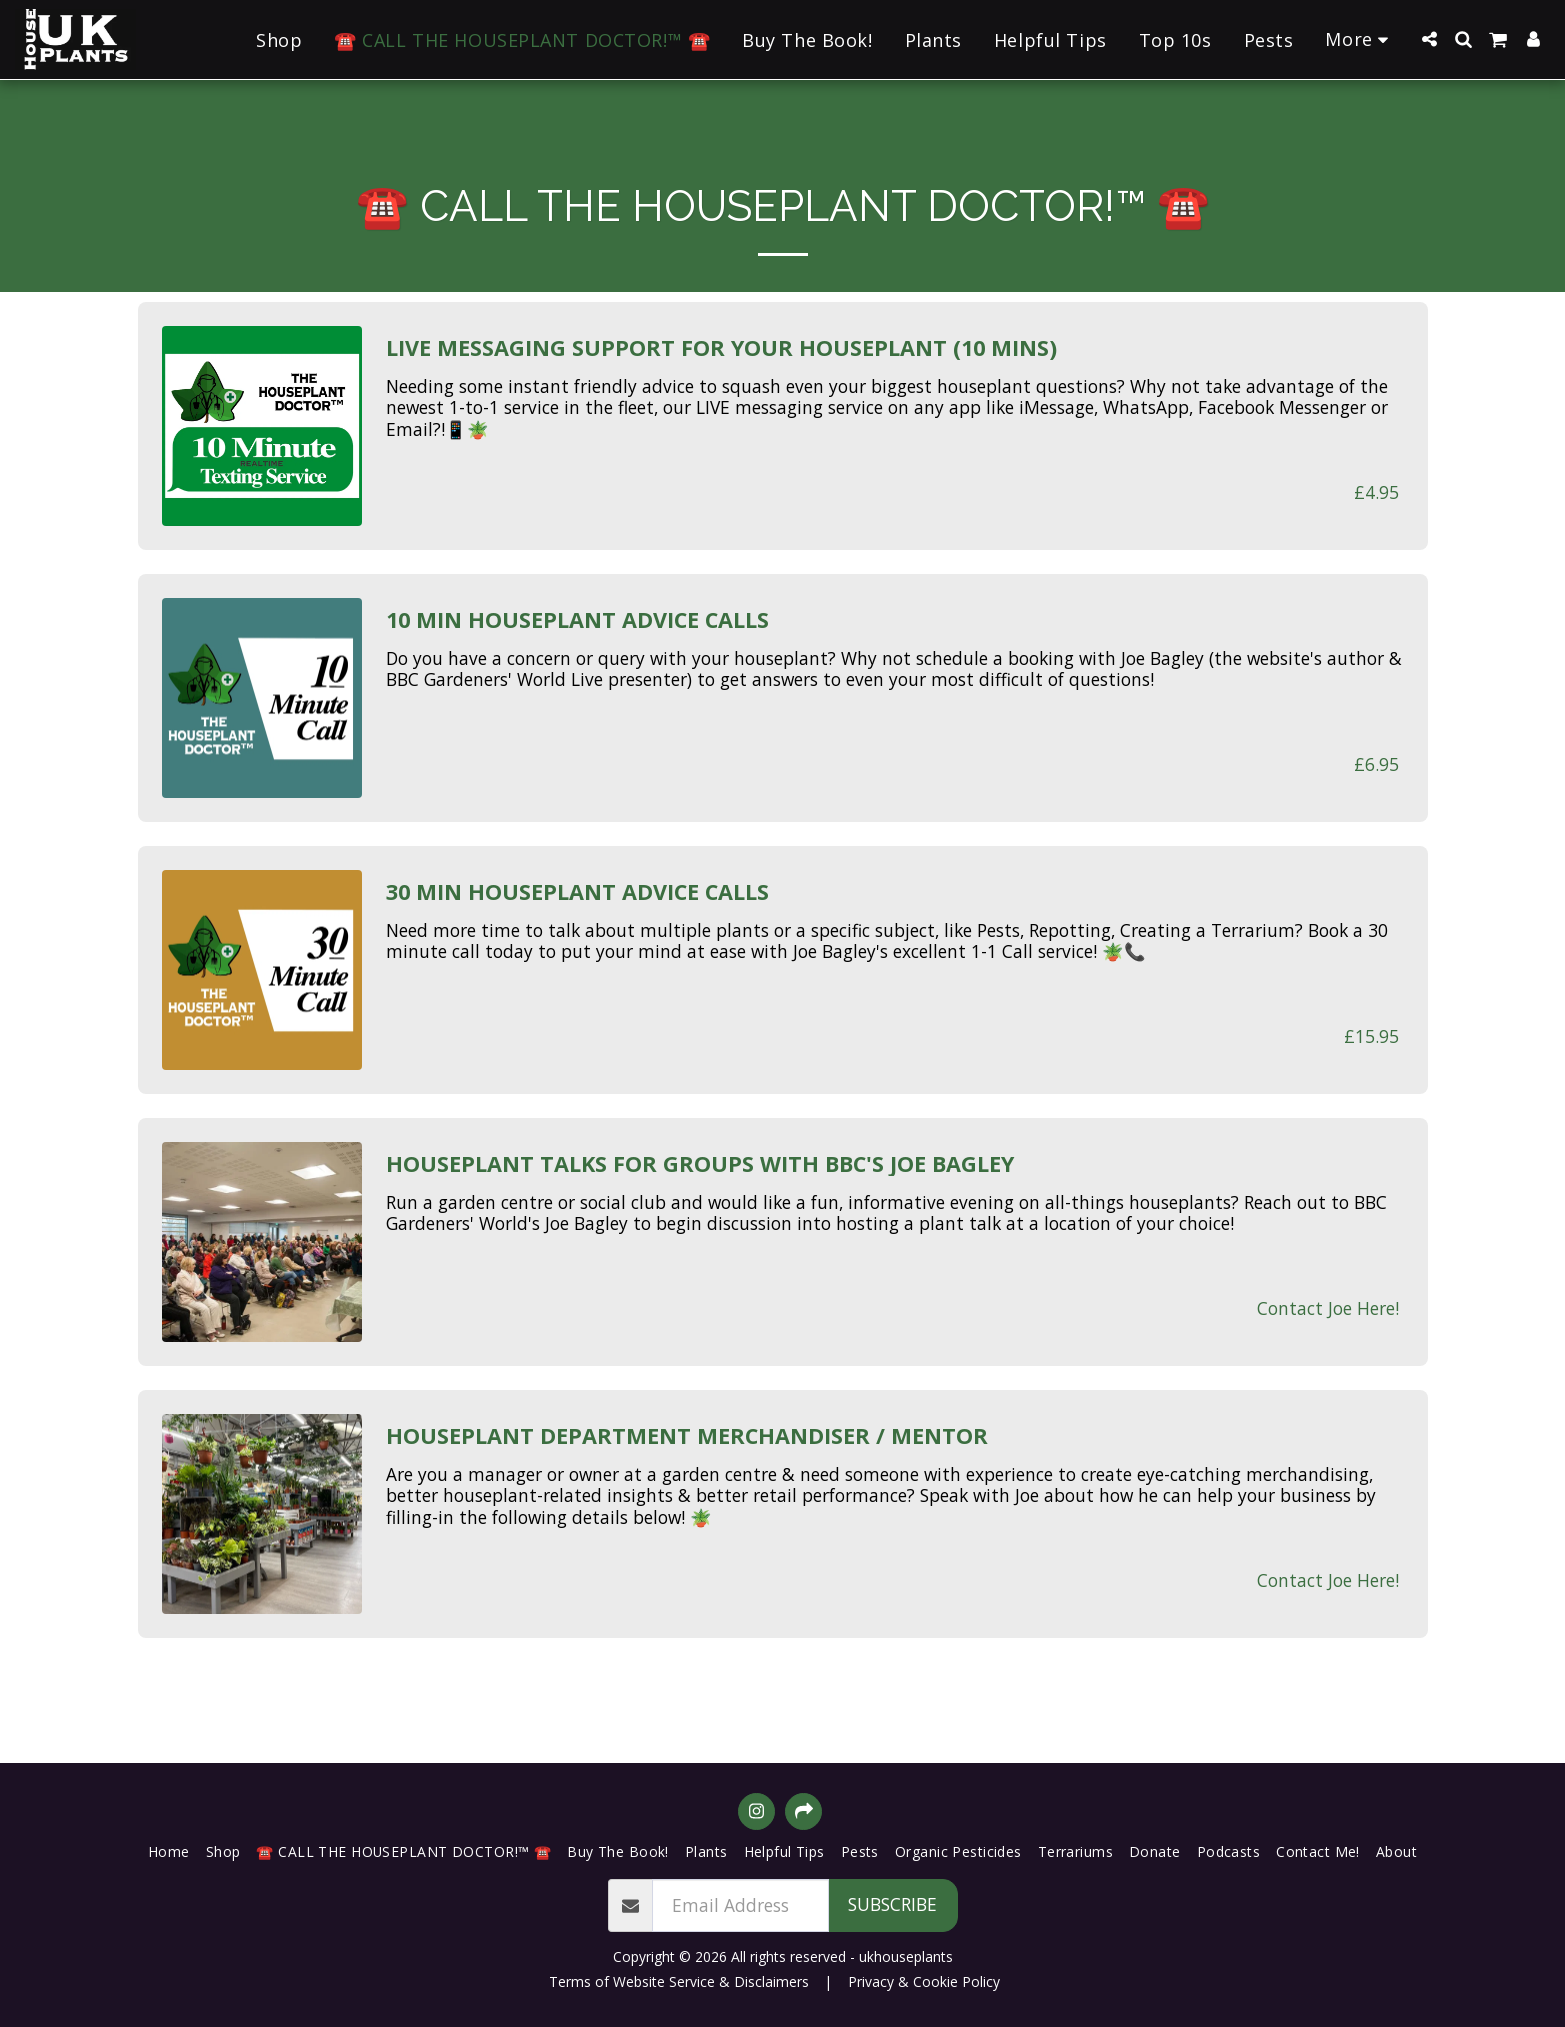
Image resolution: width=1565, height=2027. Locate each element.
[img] (262, 426)
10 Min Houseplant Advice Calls (577, 620)
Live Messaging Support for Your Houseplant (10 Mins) (721, 348)
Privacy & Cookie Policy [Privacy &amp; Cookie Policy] (924, 1981)
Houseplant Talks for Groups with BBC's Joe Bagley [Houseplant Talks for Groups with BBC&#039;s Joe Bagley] (700, 1164)
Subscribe (892, 1904)
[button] (1429, 39)
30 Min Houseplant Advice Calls (577, 892)
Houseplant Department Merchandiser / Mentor (687, 1436)
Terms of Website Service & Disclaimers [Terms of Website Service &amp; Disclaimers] (679, 1981)
